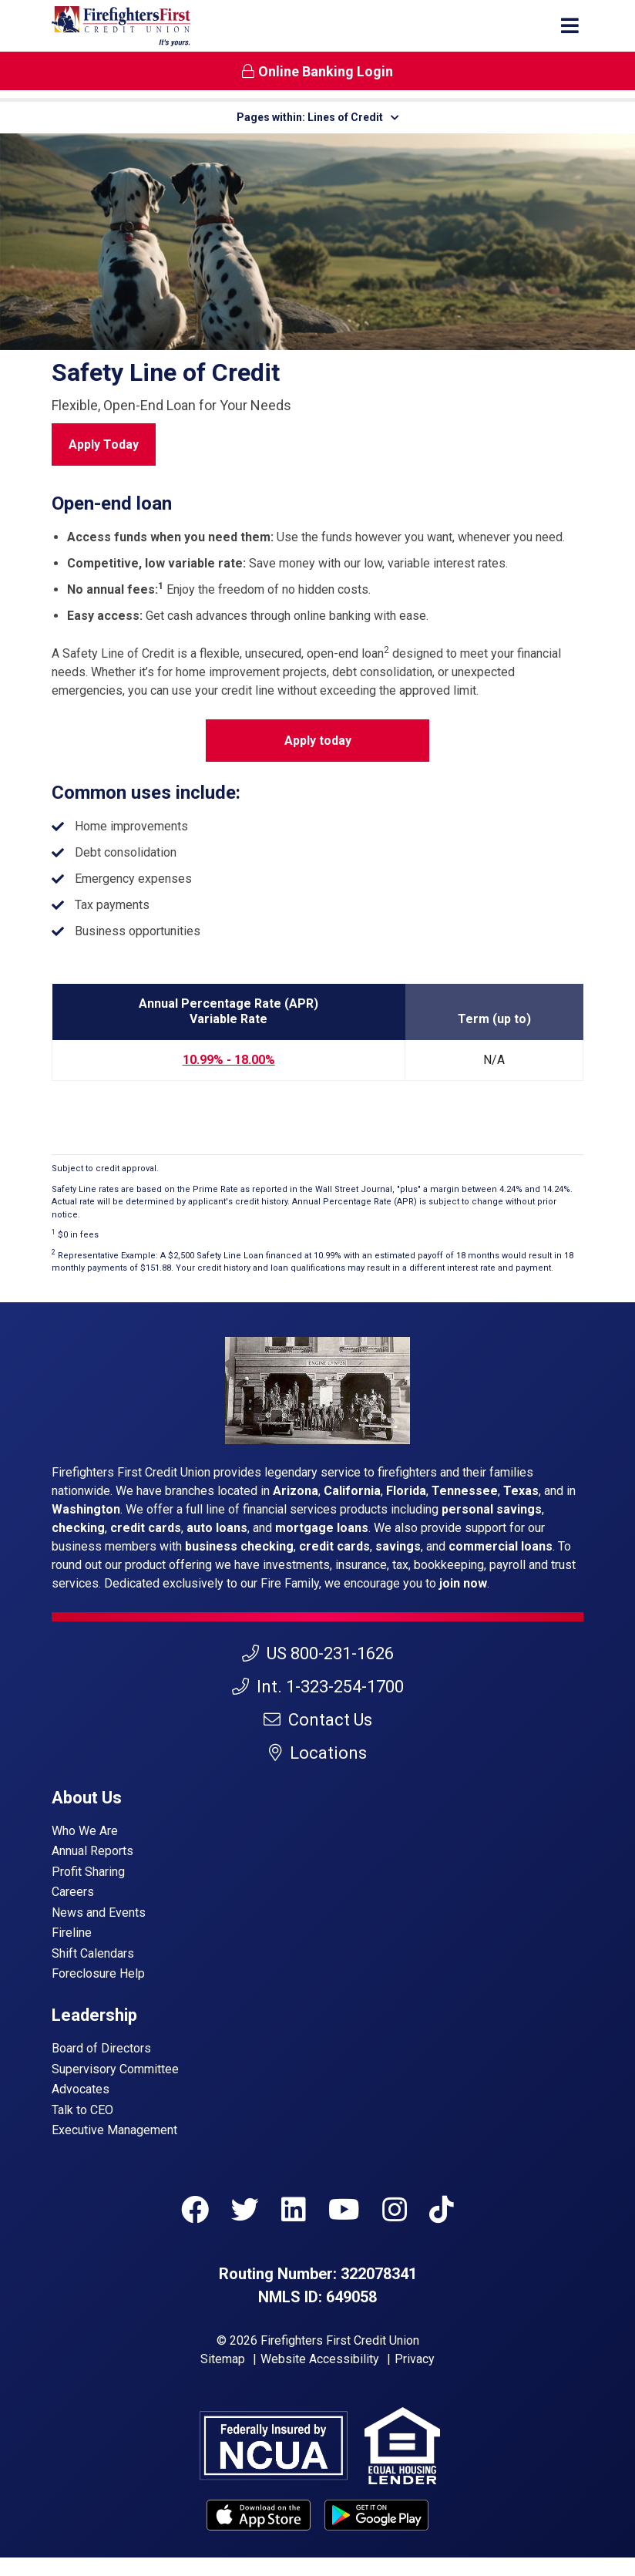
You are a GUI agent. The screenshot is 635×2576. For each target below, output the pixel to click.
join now (463, 1583)
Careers (73, 1891)
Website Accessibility (319, 2359)
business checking (239, 1546)
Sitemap (222, 2359)
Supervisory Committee (115, 2069)
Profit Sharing (88, 1871)
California (352, 1490)
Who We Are (85, 1830)
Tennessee (465, 1490)
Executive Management (114, 2130)
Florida (406, 1490)
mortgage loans (321, 1527)
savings (398, 1546)
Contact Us (318, 1719)
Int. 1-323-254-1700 (318, 1686)
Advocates (80, 2089)
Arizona (295, 1490)
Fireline (72, 1932)
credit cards (145, 1527)
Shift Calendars (93, 1953)
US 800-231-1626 (318, 1653)
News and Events (99, 1912)
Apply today (317, 740)
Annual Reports (92, 1851)
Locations (318, 1753)
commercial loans (501, 1546)
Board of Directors (101, 2048)
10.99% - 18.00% (229, 1059)
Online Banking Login (317, 71)
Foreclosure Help (98, 1973)
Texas (521, 1490)
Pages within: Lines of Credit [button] (318, 117)
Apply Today (104, 444)
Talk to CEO (82, 2110)
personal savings (492, 1509)
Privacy (415, 2359)
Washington (86, 1509)
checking (78, 1527)
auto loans (216, 1527)
